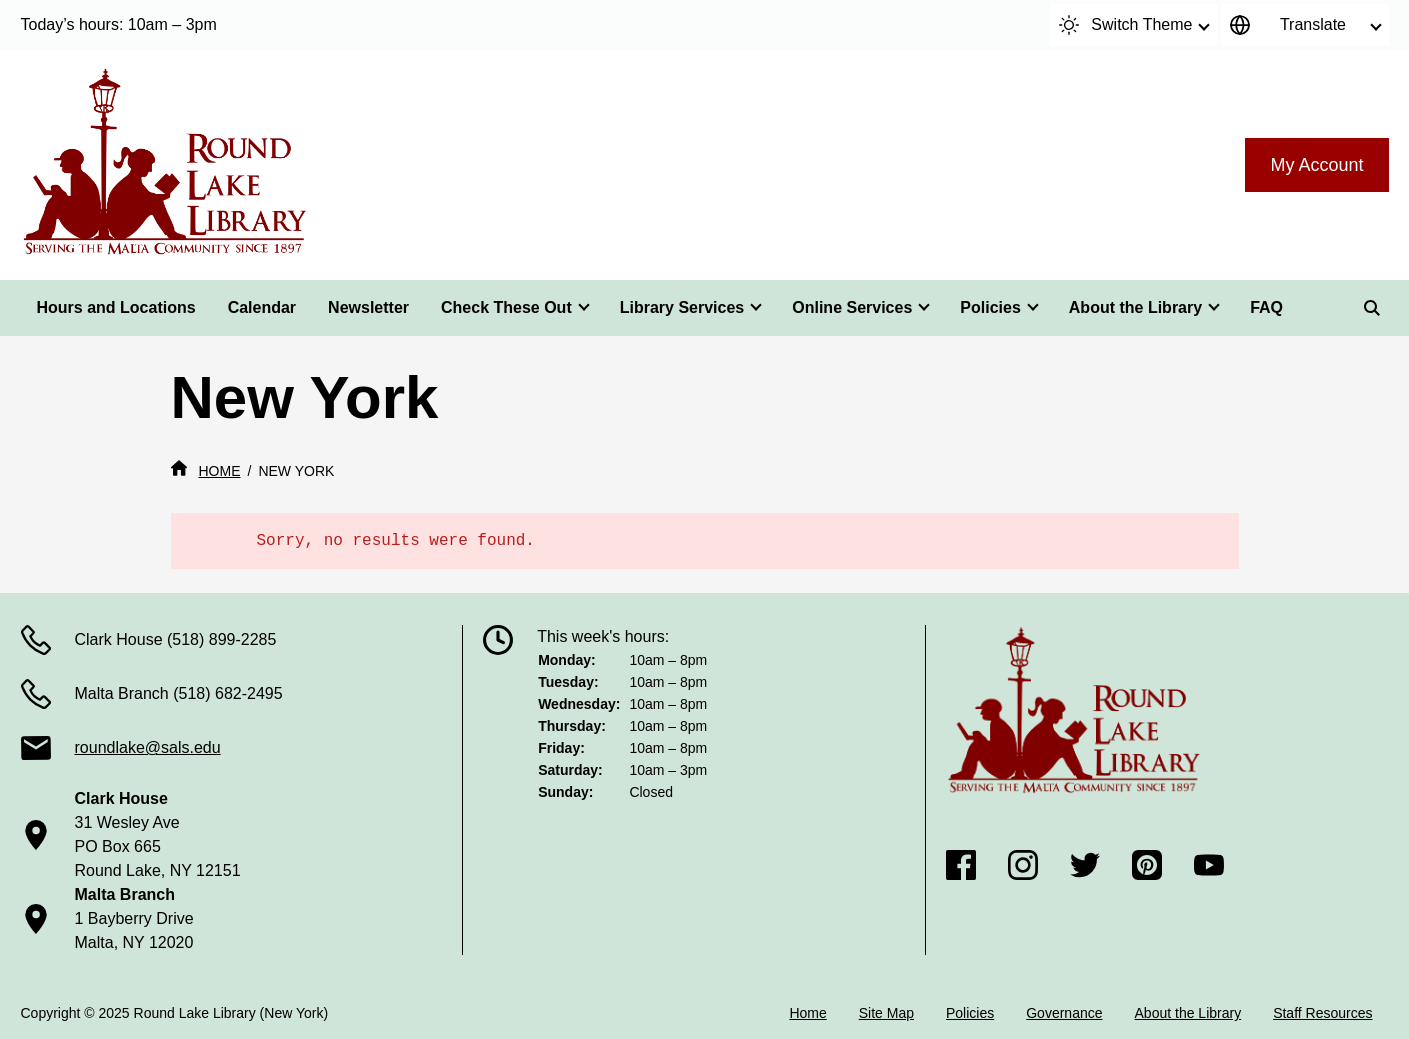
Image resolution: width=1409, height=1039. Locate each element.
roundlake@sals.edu (148, 747)
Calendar (262, 307)
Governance (1064, 1013)
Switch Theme (1125, 25)
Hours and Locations (116, 307)
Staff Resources (1322, 1013)
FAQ (1266, 307)
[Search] (1372, 308)
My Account (1316, 165)
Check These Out (506, 307)
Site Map (886, 1013)
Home (807, 1013)
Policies (990, 307)
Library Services (682, 307)
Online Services (852, 307)
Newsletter (368, 307)
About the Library (1135, 307)
